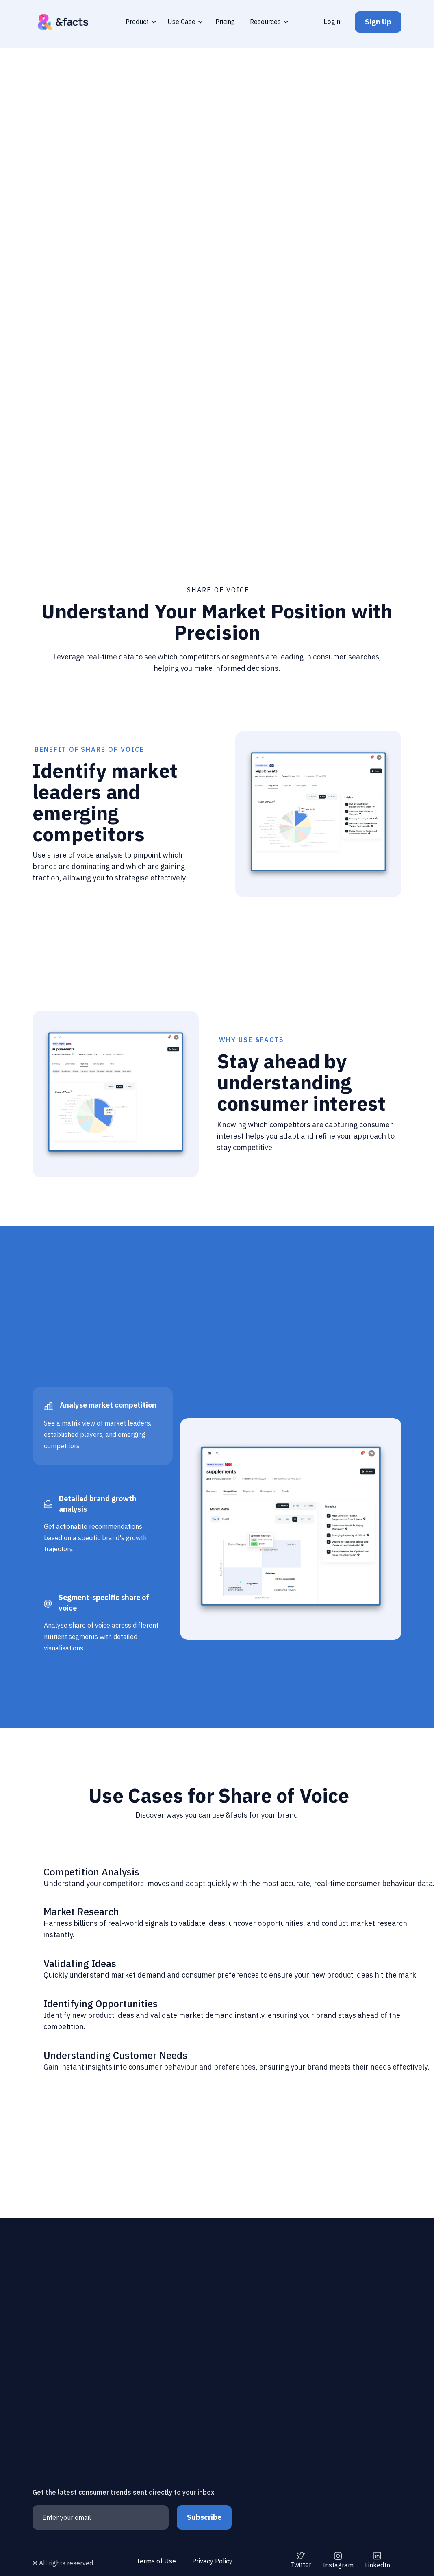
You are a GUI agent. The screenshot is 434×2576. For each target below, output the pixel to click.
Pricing (225, 21)
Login (332, 21)
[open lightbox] (217, 384)
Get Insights (189, 235)
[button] (139, 22)
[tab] (103, 1426)
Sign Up (378, 21)
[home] (63, 22)
